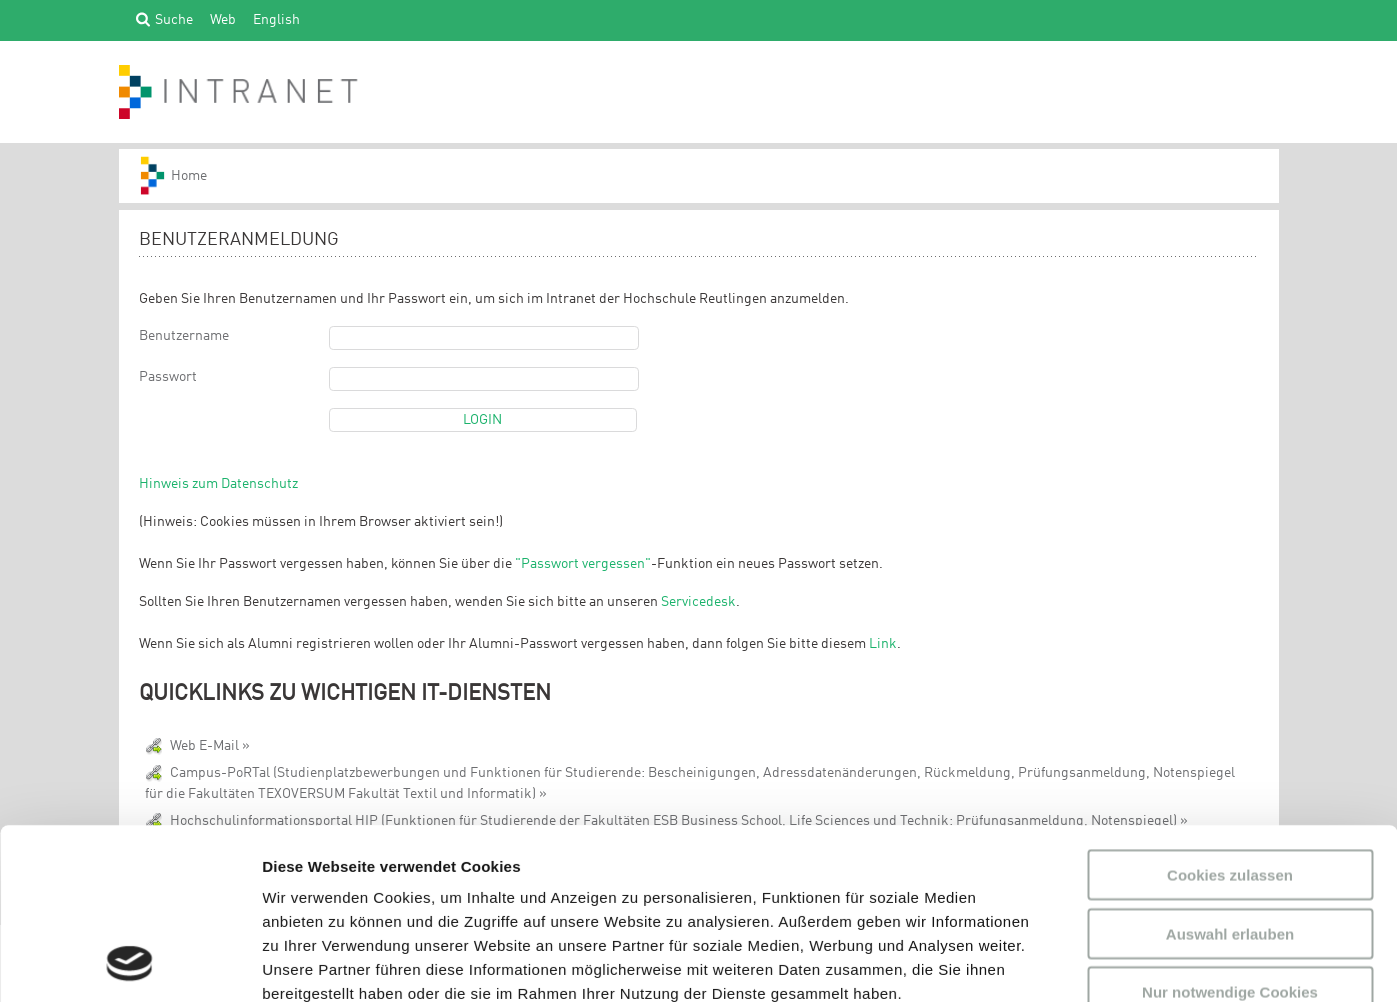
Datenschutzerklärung (346, 881)
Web (223, 19)
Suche (174, 19)
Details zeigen (1063, 962)
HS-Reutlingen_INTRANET (183, 176)
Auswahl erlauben (1230, 773)
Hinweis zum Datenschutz (218, 484)
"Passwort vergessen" (583, 564)
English (276, 19)
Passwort (168, 377)
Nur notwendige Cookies (1230, 831)
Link (883, 644)
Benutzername (184, 336)
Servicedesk (698, 602)
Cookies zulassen (1230, 714)
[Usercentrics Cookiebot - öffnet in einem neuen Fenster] (129, 963)
